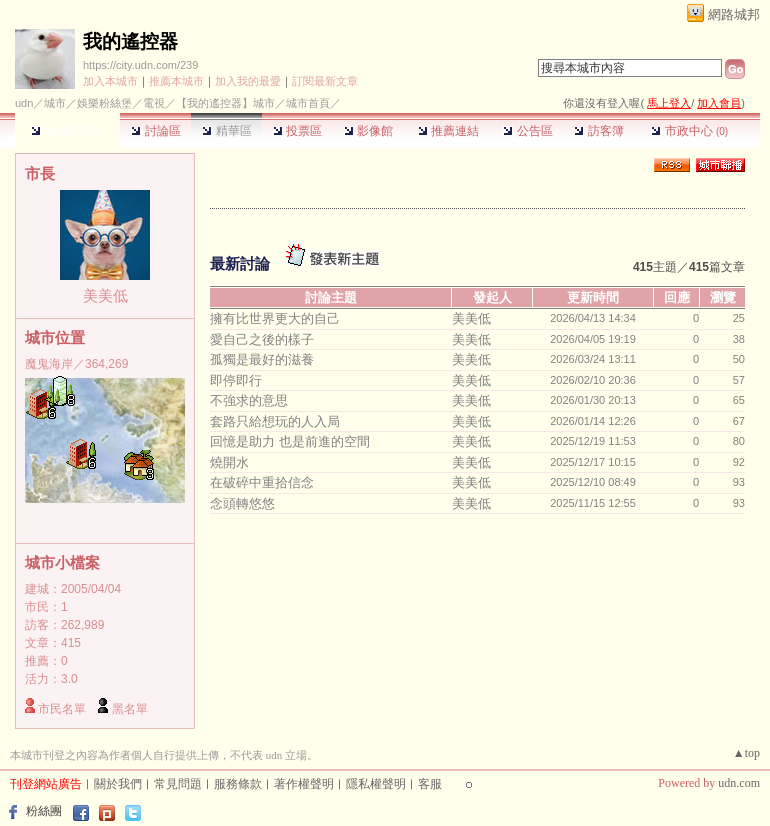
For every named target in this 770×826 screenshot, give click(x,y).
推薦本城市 (176, 81)
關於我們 (118, 784)
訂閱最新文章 (325, 81)
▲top (746, 753)
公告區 (527, 131)
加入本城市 (110, 81)
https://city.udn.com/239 (140, 65)
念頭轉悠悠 (242, 503)
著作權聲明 (304, 784)
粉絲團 (44, 811)
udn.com (739, 783)
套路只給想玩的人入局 (275, 421)
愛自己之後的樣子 (262, 339)
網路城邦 (734, 14)
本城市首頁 (67, 131)
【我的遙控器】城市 (225, 103)
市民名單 (62, 709)
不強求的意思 (249, 400)
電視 (154, 103)
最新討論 (240, 263)
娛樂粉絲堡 (104, 103)
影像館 (368, 131)
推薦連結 (448, 131)
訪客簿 (598, 131)
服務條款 (238, 784)
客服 (430, 784)
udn (24, 103)
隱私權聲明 (376, 784)
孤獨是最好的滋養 (262, 359)
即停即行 (236, 380)
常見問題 (178, 784)
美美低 (105, 295)
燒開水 (229, 462)
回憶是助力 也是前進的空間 (290, 441)
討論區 (155, 131)
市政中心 (689, 131)
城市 (55, 103)
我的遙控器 (130, 41)
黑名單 (130, 709)
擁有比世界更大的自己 (275, 318)
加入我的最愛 (248, 81)
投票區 (297, 131)
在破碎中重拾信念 (262, 482)
